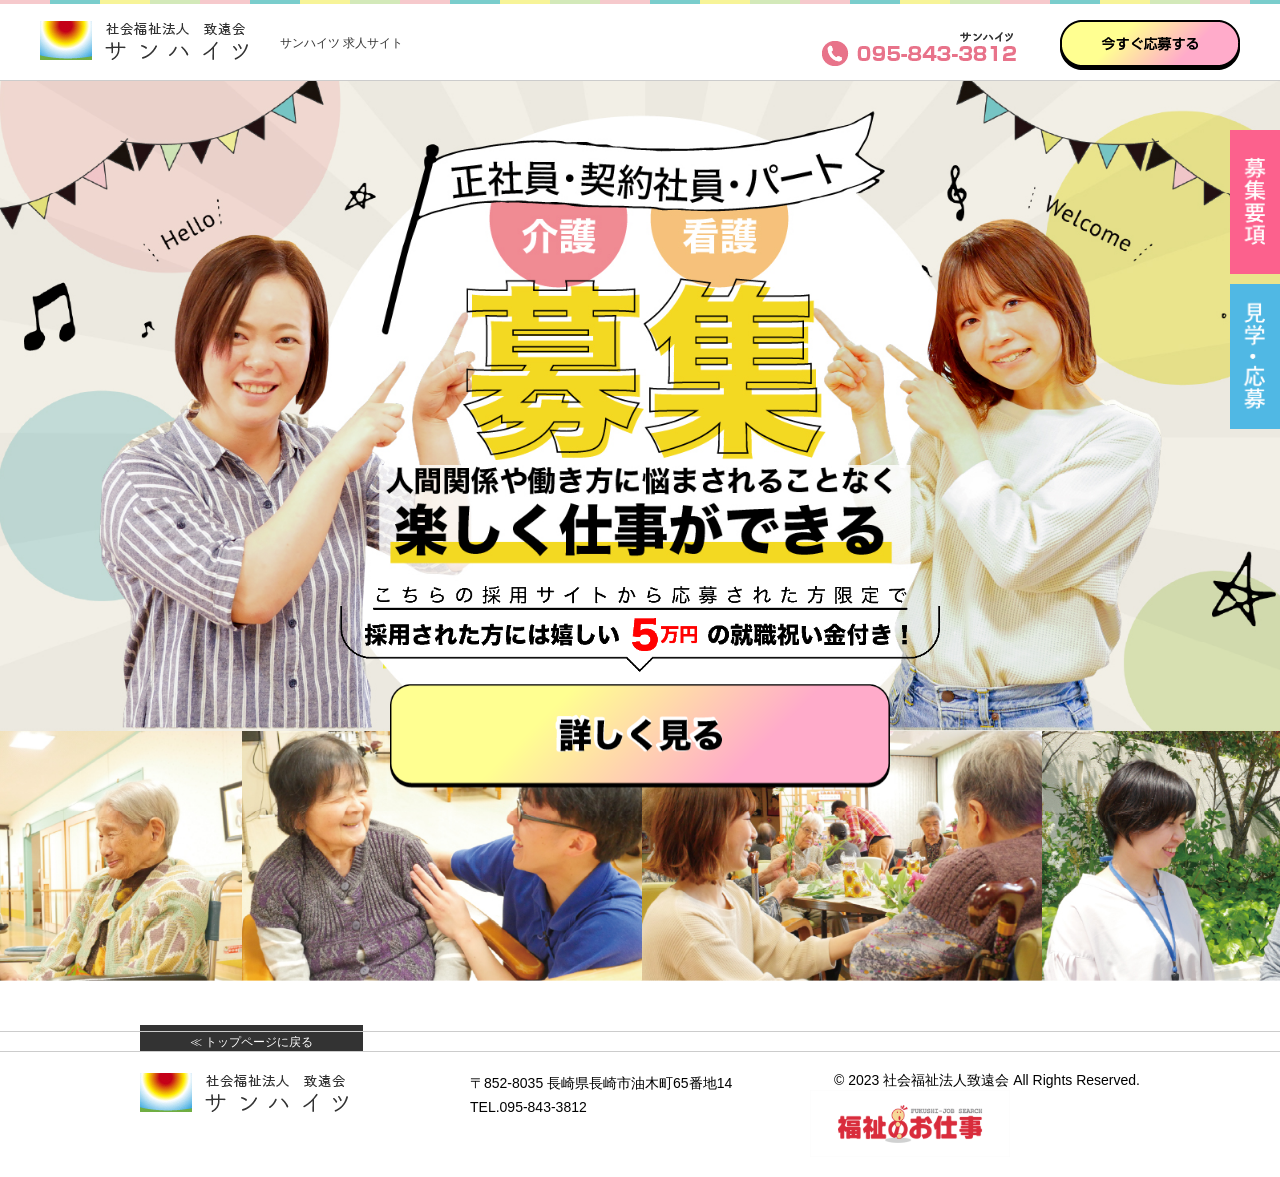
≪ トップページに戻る (251, 1042)
